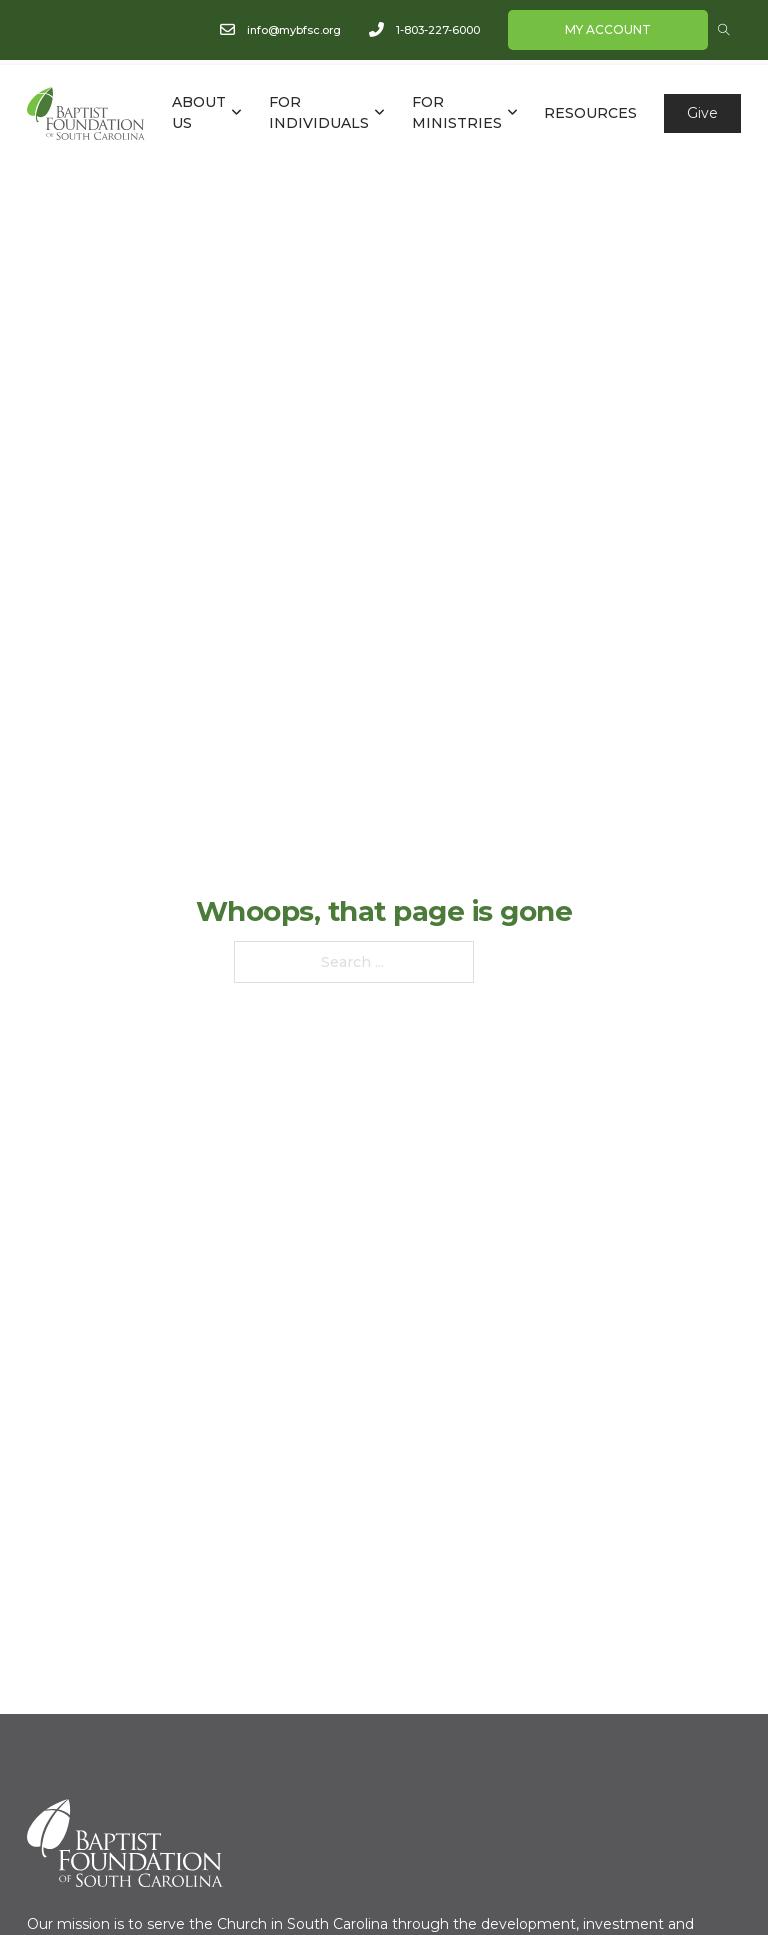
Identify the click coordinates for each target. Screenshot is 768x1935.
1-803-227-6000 (438, 30)
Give (702, 113)
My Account (608, 29)
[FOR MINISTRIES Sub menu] (512, 113)
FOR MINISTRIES (457, 112)
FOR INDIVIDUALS (319, 112)
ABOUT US (199, 112)
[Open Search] (724, 30)
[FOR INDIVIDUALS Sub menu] (379, 113)
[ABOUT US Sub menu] (236, 113)
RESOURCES (590, 113)
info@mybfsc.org (294, 30)
